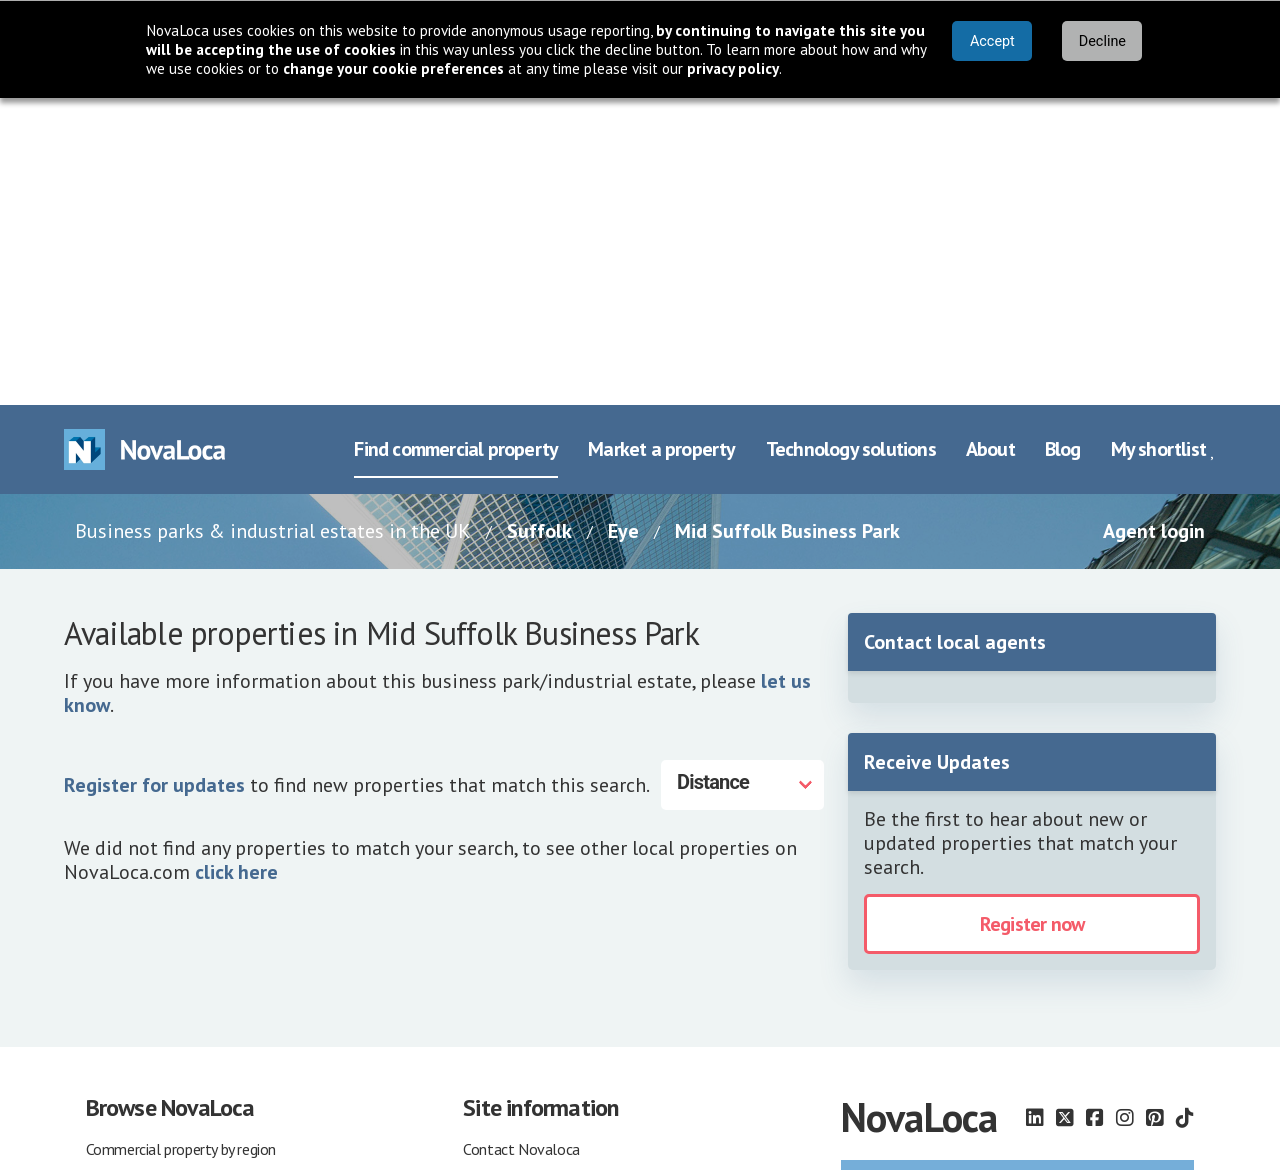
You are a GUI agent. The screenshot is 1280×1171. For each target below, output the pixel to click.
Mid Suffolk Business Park (787, 224)
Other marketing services (541, 1063)
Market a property (661, 142)
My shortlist (1163, 142)
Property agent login (150, 1032)
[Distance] (742, 477)
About (990, 142)
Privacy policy (504, 935)
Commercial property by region (181, 842)
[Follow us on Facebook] (1095, 811)
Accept (992, 41)
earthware (986, 1095)
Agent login (1154, 224)
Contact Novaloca (521, 842)
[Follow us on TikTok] (1185, 811)
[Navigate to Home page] (145, 142)
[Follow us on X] (1065, 811)
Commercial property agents (175, 904)
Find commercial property (456, 142)
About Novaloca (515, 873)
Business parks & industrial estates (197, 935)
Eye (623, 224)
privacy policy (733, 68)
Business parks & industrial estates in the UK (273, 224)
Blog (1063, 142)
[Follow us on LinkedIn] (1035, 811)
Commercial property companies (187, 873)
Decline (1102, 41)
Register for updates (154, 477)
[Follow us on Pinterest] (1155, 811)
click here (236, 564)
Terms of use (504, 904)
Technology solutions (851, 142)
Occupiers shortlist (145, 1063)
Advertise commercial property (560, 1032)
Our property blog (518, 1094)
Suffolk (539, 224)
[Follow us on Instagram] (1125, 811)
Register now (1032, 617)
